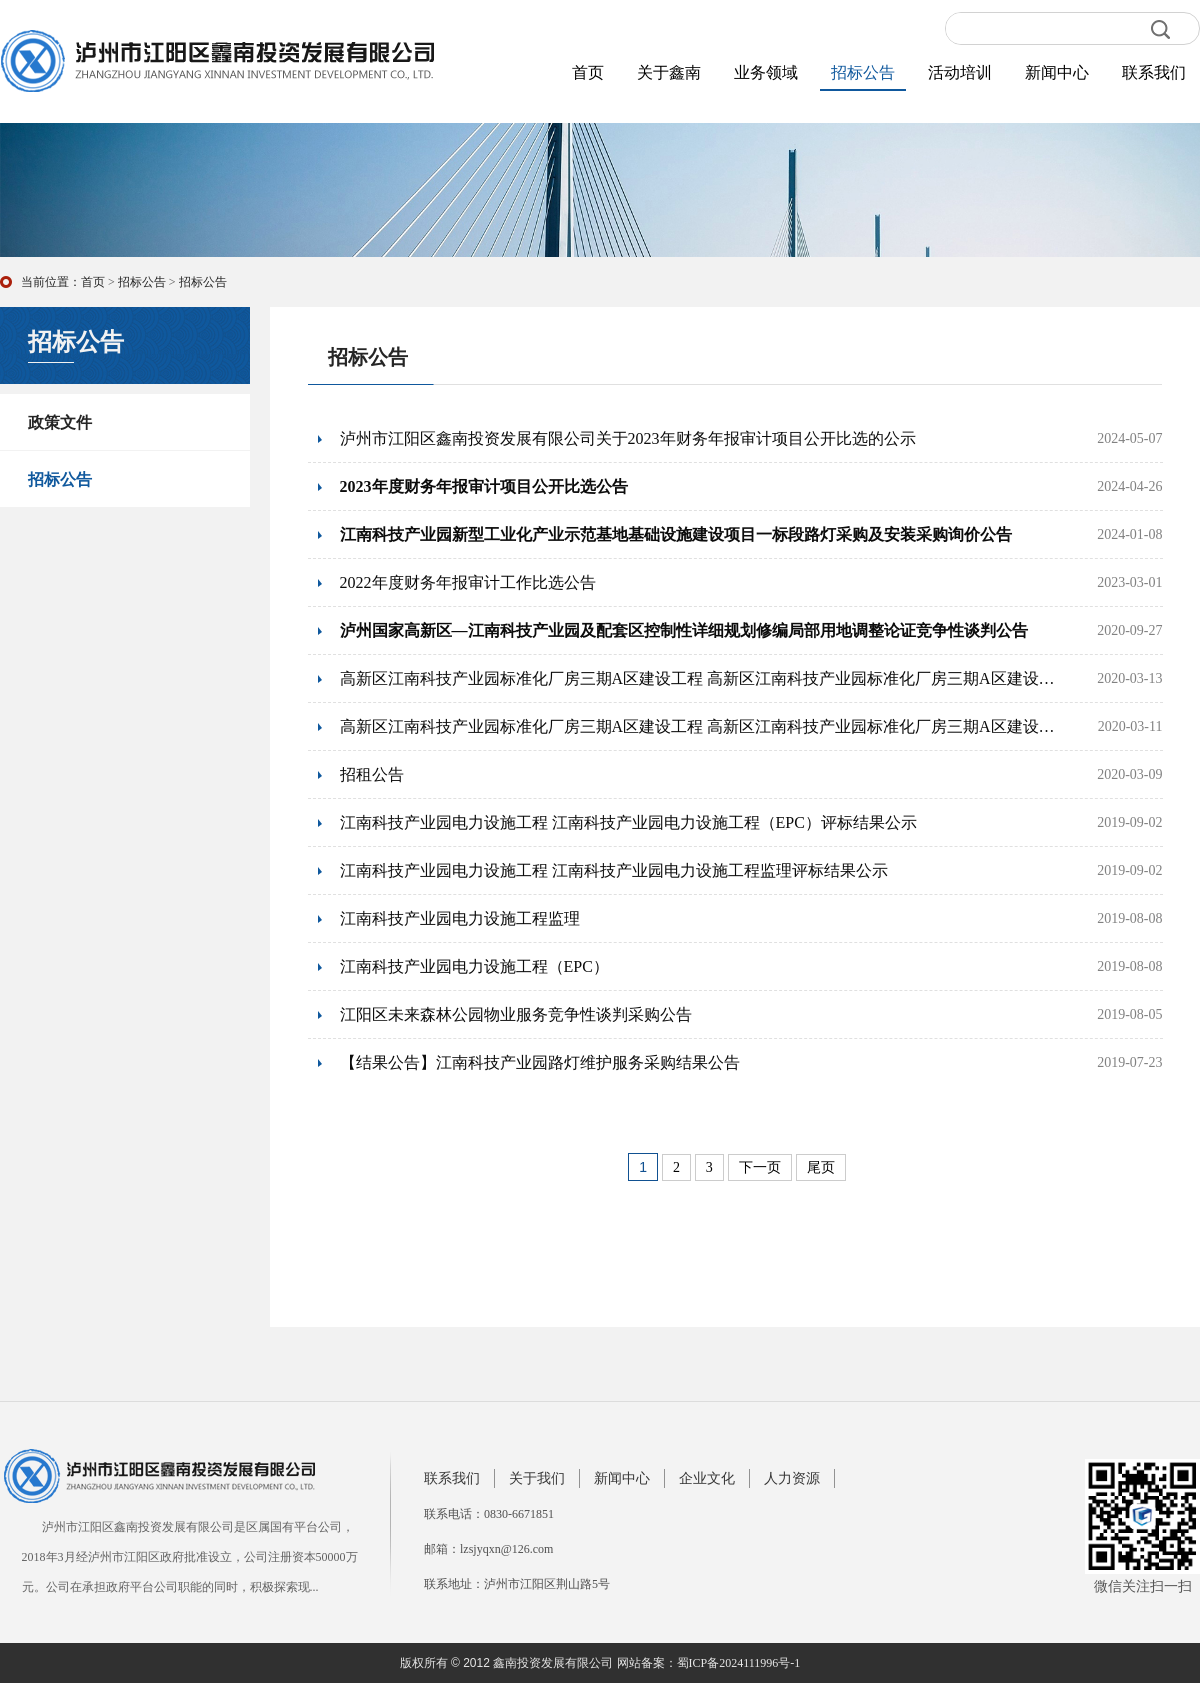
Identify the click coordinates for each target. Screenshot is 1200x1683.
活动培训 (960, 72)
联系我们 (1154, 72)
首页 (588, 72)
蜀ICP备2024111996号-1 (739, 1663)
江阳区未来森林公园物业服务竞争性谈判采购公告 (516, 1014)
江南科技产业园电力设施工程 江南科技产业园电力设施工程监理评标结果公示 (614, 870)
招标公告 (863, 72)
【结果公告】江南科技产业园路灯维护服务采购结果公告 (540, 1062)
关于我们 (537, 1478)
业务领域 (766, 72)
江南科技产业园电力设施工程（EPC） (474, 966)
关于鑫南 (669, 72)
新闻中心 (1057, 72)
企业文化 (707, 1478)
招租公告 (372, 774)
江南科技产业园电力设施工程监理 (460, 918)
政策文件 (60, 422)
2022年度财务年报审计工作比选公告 (468, 582)
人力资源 (792, 1478)
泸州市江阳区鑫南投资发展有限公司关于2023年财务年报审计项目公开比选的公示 (628, 438)
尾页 (821, 1167)
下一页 (760, 1167)
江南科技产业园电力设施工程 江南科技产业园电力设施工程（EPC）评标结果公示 (628, 822)
